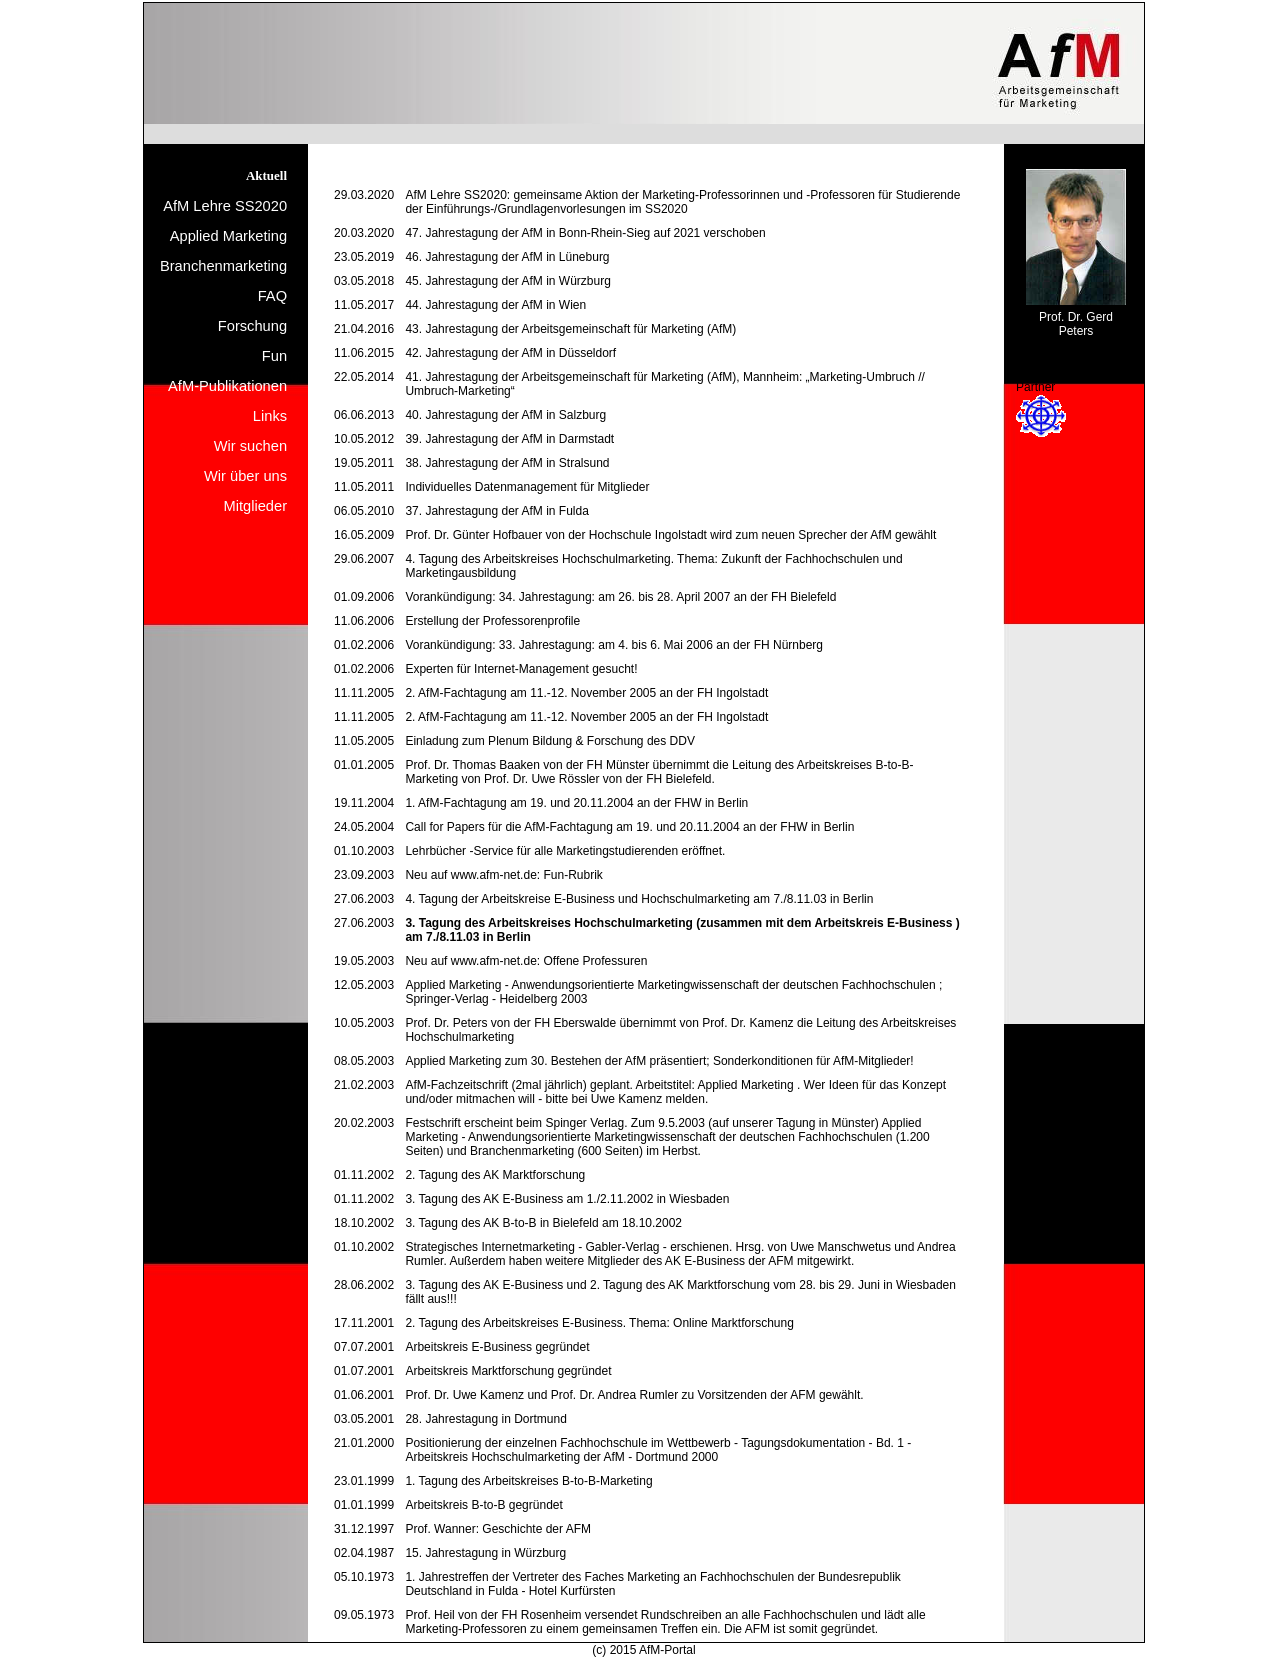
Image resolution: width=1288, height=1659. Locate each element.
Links (270, 416)
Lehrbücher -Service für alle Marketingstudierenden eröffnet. (565, 851)
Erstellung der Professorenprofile (492, 621)
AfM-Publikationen (227, 386)
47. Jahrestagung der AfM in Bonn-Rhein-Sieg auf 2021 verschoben (585, 233)
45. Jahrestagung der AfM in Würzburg (507, 281)
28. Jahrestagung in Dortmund (485, 1419)
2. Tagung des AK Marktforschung (495, 1175)
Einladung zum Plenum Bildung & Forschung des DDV (550, 741)
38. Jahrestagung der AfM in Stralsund (507, 463)
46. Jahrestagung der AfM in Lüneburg (507, 257)
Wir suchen (250, 446)
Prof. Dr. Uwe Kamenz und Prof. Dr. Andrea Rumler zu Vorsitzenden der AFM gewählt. (634, 1395)
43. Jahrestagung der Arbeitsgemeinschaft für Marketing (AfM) (570, 329)
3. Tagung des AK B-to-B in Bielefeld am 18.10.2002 (543, 1223)
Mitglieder (256, 506)
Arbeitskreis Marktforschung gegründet (508, 1371)
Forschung (252, 326)
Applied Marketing (228, 236)
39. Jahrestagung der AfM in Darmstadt (509, 439)
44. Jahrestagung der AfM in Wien (495, 305)
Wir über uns (245, 476)
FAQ (272, 296)
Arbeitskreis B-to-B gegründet (483, 1505)
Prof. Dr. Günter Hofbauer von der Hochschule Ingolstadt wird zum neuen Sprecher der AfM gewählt (670, 535)
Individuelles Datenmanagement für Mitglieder (527, 487)
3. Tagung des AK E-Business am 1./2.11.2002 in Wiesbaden (567, 1199)
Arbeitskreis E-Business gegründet (497, 1347)
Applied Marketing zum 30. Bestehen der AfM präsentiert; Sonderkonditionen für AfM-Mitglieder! (659, 1061)
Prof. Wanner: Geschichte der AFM (498, 1529)
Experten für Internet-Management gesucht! (521, 669)
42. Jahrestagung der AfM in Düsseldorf (510, 353)
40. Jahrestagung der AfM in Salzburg (505, 415)
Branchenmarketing (223, 266)
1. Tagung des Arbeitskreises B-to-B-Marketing (528, 1481)
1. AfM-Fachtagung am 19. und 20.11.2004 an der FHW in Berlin (576, 803)
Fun (274, 356)
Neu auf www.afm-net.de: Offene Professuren (526, 961)
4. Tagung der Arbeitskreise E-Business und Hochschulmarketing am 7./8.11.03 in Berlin (639, 899)
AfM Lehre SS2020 (225, 206)
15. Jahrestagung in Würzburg (485, 1553)
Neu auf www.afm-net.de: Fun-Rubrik (503, 875)
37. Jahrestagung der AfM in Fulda (496, 511)
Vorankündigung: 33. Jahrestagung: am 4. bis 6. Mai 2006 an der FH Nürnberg (614, 645)
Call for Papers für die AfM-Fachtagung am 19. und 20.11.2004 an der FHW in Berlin (629, 827)
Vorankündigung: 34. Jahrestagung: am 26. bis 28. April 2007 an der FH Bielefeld (620, 597)
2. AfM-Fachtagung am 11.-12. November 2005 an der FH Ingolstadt (586, 693)
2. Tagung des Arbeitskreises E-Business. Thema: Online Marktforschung (599, 1323)
